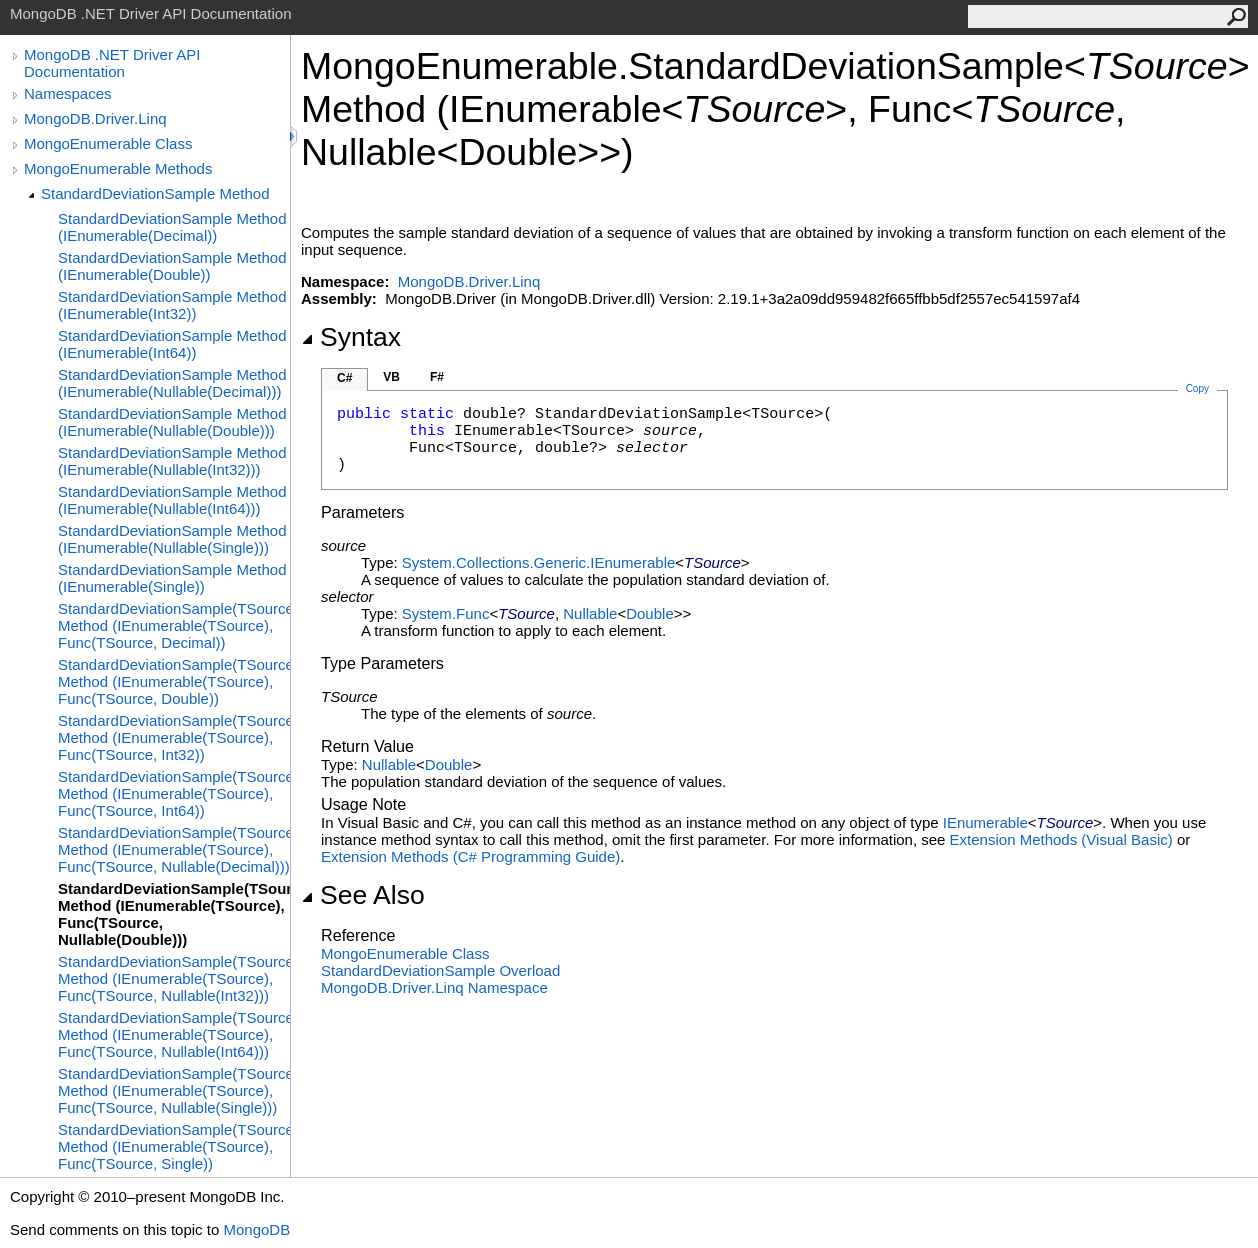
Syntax (351, 337)
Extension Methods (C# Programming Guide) (470, 856)
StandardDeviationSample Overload (440, 970)
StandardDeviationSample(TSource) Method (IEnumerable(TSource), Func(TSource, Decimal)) (174, 625)
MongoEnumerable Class (108, 143)
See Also (363, 895)
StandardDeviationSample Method (155, 193)
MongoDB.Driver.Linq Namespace (434, 987)
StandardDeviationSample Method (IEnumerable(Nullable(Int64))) (172, 500)
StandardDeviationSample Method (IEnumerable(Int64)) (172, 344)
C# (344, 378)
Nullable (590, 613)
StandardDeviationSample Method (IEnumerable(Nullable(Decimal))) (172, 383)
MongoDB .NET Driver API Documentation (112, 63)
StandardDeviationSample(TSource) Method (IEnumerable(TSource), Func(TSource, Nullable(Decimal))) (174, 849)
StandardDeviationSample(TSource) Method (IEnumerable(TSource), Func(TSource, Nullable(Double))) (174, 914)
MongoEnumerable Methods (118, 168)
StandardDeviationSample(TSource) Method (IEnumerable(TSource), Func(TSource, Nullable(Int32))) (174, 978)
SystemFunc (446, 613)
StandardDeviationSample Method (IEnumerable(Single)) (172, 578)
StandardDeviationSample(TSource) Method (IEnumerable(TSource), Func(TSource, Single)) (174, 1146)
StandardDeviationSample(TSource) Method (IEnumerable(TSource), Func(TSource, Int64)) (174, 793)
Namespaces (68, 93)
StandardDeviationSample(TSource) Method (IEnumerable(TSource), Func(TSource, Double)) (174, 681)
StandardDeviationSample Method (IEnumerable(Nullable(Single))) (172, 539)
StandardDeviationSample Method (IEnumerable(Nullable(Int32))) (172, 461)
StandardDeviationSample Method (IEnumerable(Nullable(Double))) (172, 422)
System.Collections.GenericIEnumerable (538, 562)
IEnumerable (985, 822)
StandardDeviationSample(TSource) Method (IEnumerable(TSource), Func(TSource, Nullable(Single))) (174, 1090)
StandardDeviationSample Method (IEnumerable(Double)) (172, 266)
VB (391, 377)
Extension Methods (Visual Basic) (1061, 839)
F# (437, 377)
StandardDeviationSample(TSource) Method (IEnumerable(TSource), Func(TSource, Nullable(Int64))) (174, 1034)
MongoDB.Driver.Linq (95, 118)
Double (650, 613)
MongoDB (256, 1229)
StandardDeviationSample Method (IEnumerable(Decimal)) (172, 227)
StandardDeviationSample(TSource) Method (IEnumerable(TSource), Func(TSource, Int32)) (174, 737)
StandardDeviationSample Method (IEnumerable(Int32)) (172, 305)
